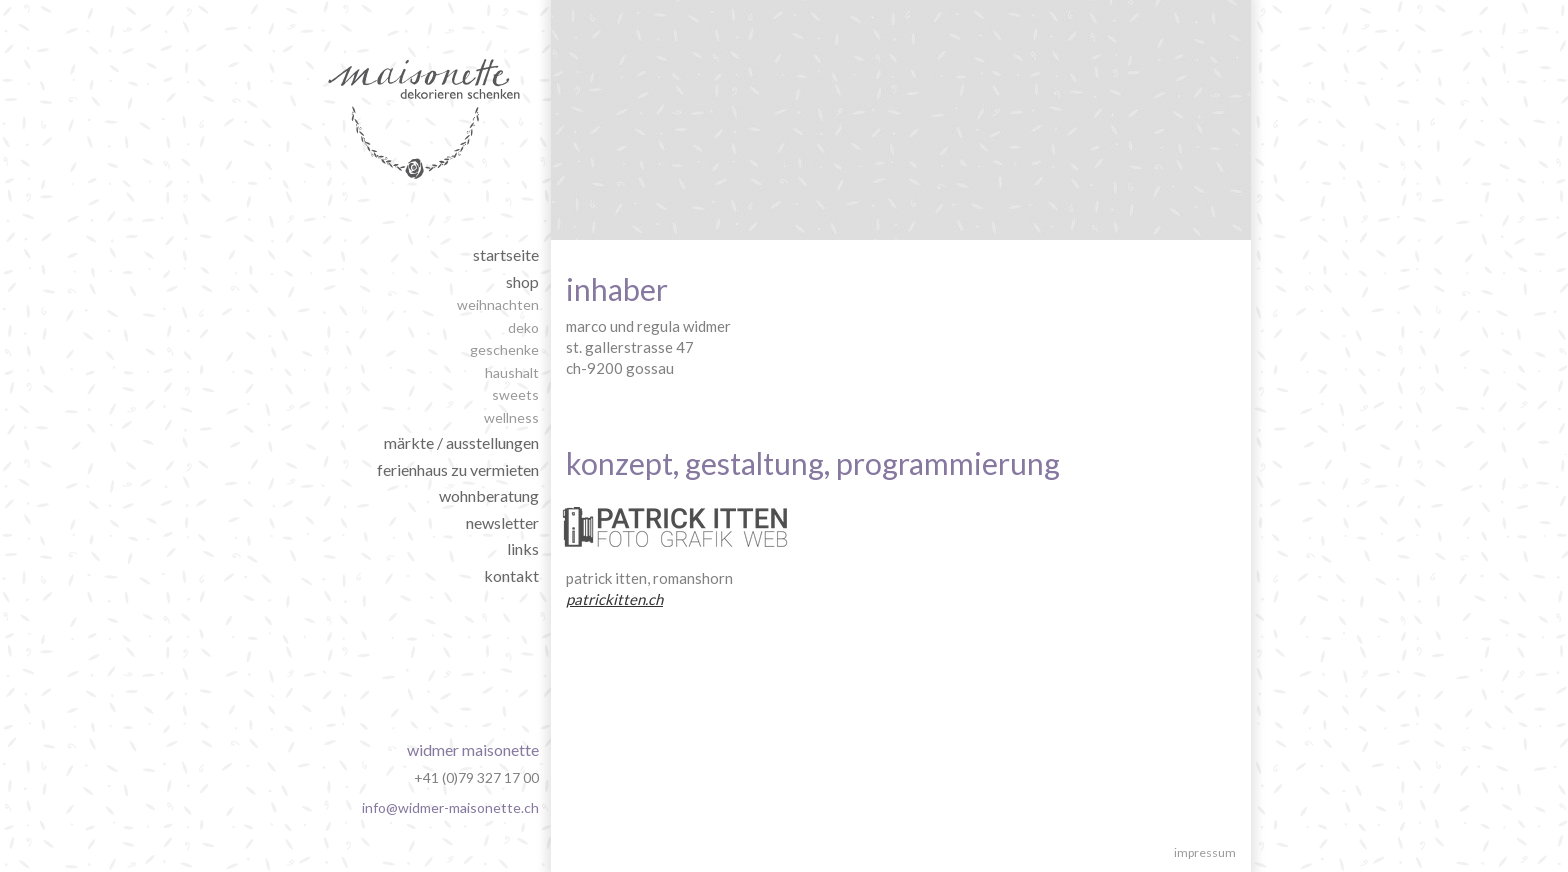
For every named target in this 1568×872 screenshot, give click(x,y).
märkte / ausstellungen (461, 442)
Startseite (506, 254)
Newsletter (502, 522)
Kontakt (511, 575)
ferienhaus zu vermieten (458, 469)
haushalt (512, 372)
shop (522, 281)
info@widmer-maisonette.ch (450, 807)
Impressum (1205, 852)
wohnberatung (489, 495)
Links (523, 548)
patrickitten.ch (614, 599)
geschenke (504, 349)
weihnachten (498, 304)
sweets (515, 394)
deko (523, 327)
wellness (511, 417)
